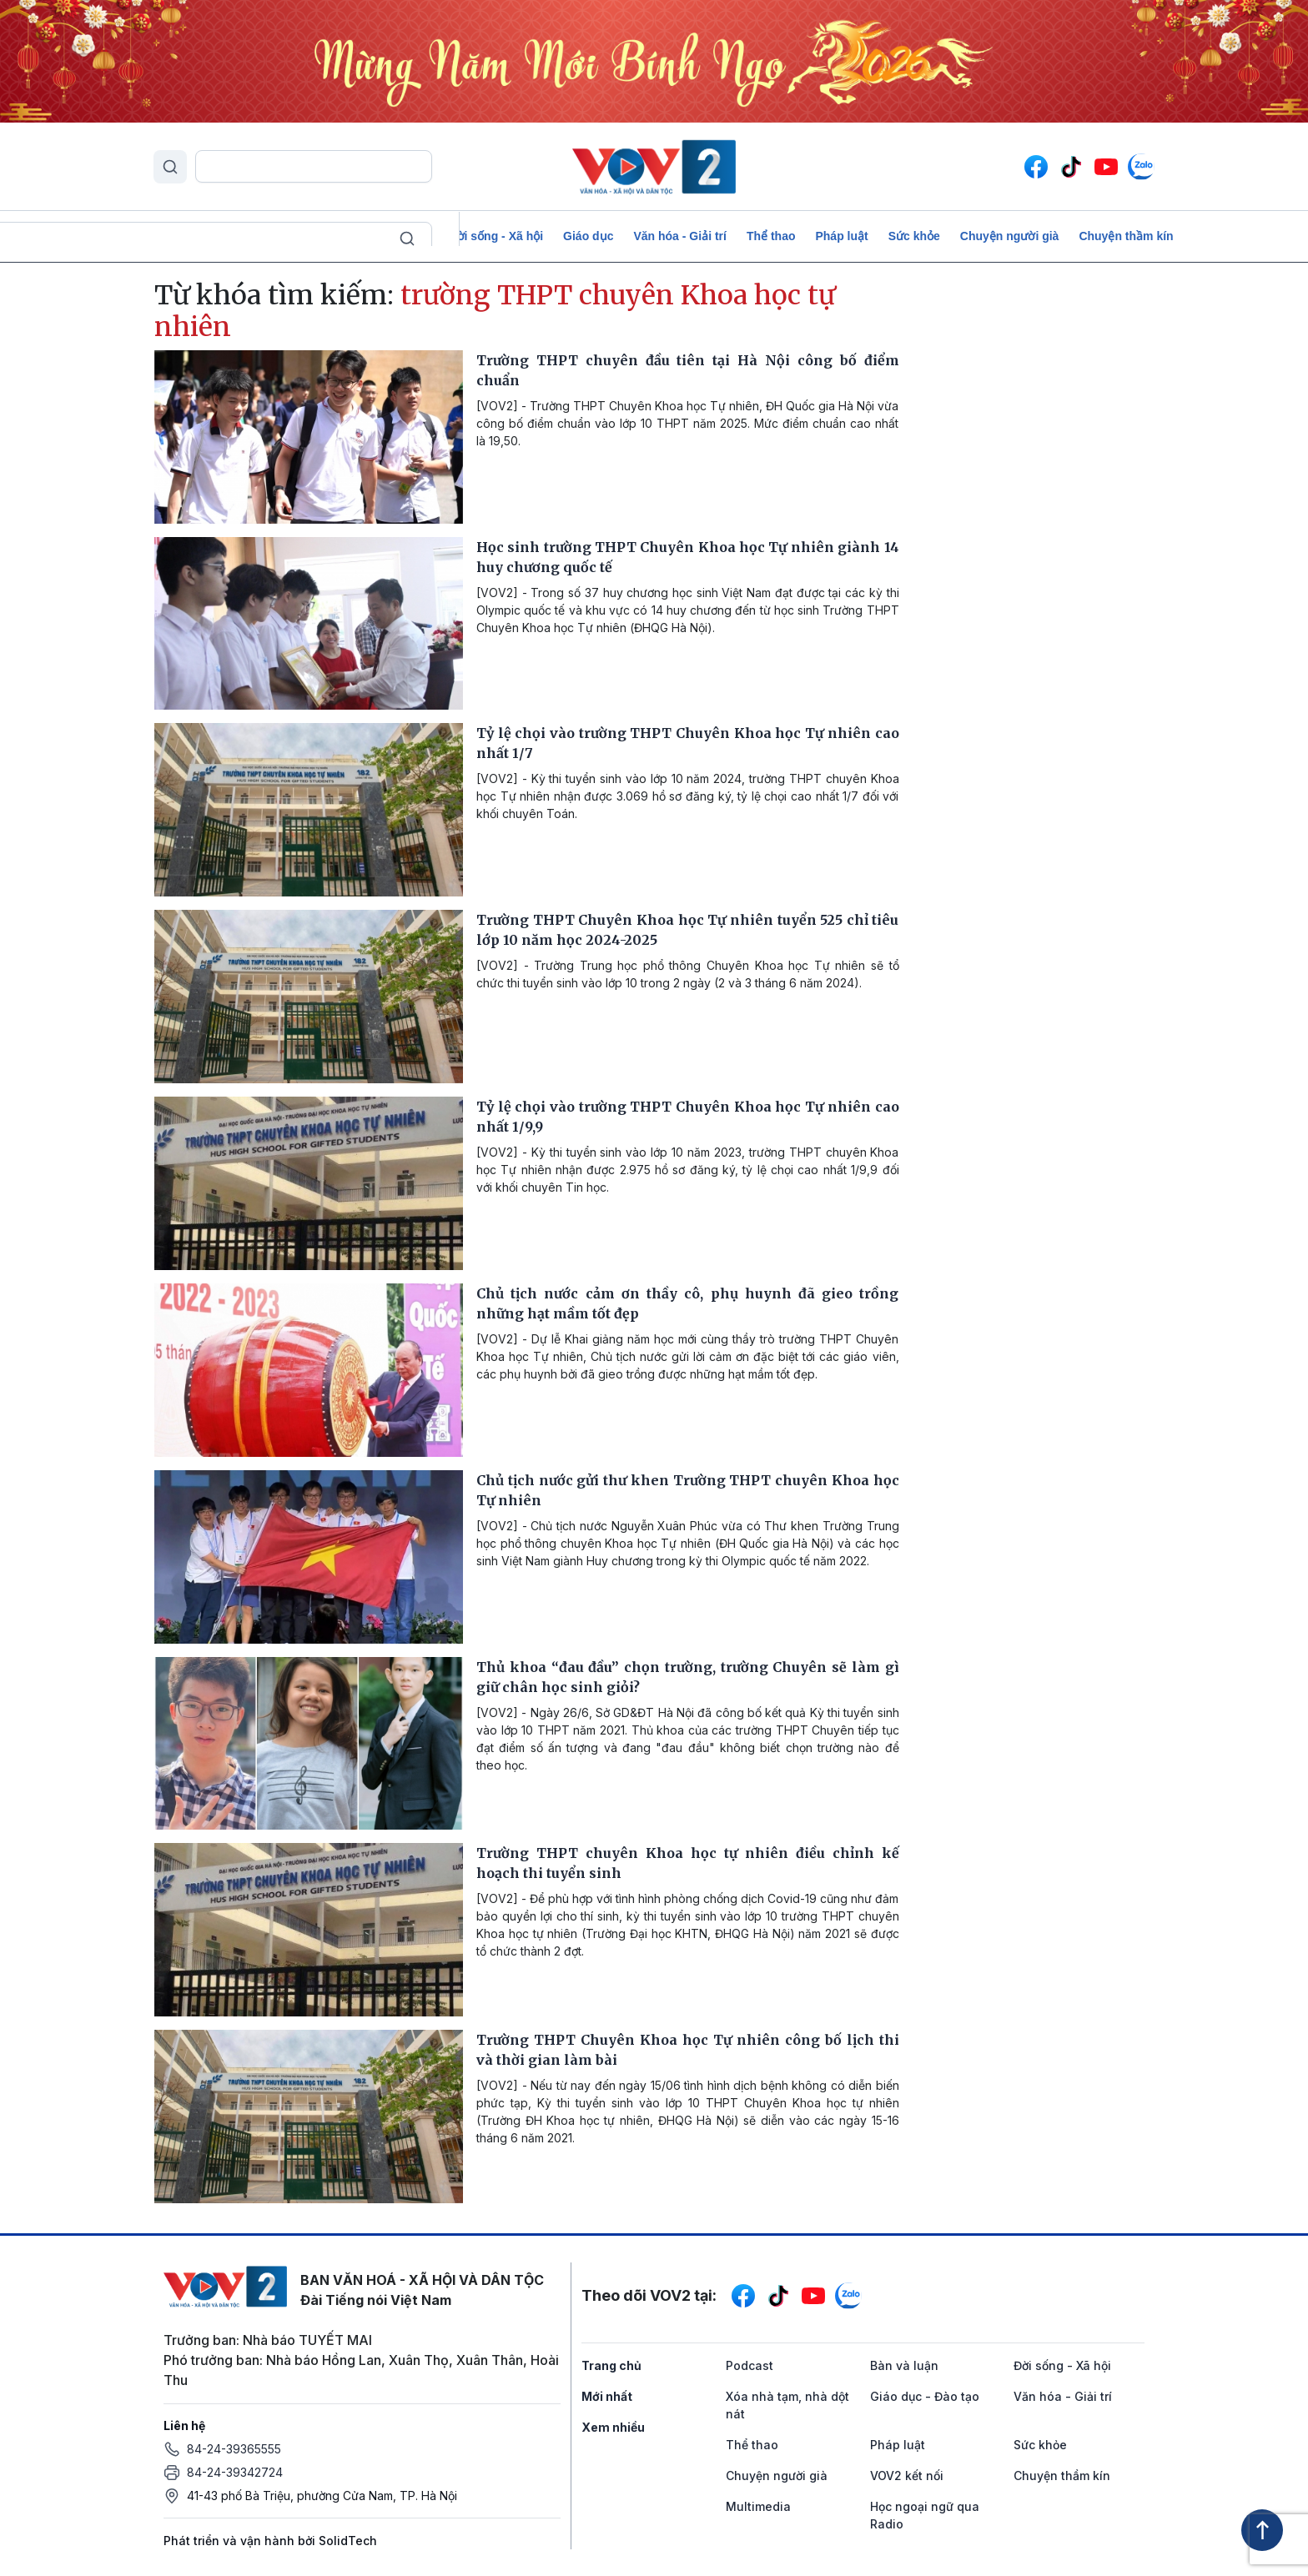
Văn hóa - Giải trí (679, 236)
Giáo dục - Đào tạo (924, 2396)
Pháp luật (841, 236)
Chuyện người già (1009, 236)
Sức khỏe (914, 236)
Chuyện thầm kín (1126, 236)
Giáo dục (588, 236)
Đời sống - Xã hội (495, 236)
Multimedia (758, 2506)
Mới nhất (606, 2396)
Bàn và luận (396, 236)
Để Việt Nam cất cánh (283, 236)
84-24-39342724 (235, 2472)
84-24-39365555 (234, 2449)
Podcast (180, 236)
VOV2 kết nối (906, 2475)
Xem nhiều (613, 2427)
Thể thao (771, 236)
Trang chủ (611, 2365)
